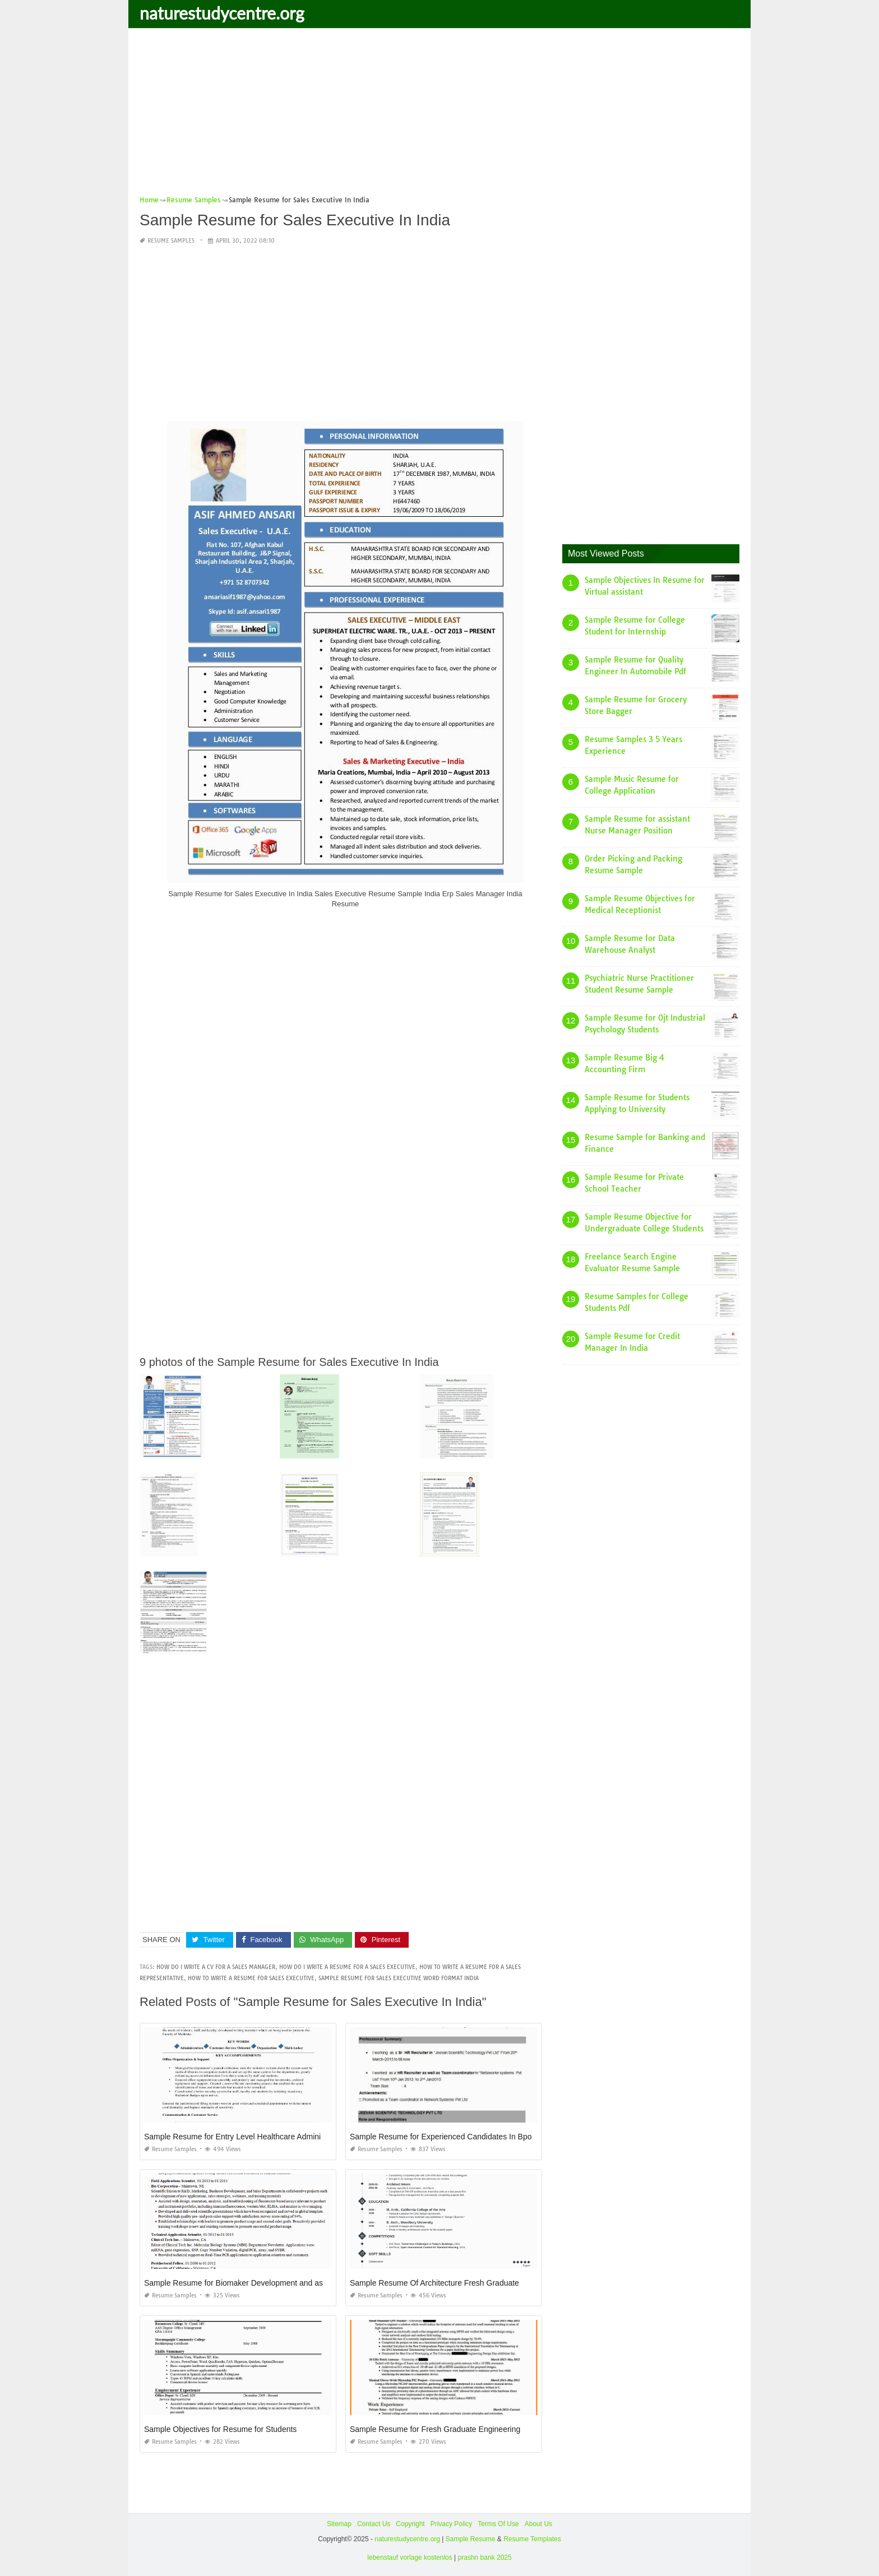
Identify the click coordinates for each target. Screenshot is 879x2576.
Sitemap (339, 2524)
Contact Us (373, 2524)
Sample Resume (471, 2539)
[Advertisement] (439, 114)
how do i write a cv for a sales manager (215, 1967)
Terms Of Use (498, 2524)
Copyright (410, 2524)
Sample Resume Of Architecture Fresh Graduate (434, 2282)
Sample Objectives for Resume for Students (220, 2429)
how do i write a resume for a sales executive (347, 1967)
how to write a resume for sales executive (251, 1978)
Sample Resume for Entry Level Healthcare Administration (245, 2136)
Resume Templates (532, 2539)
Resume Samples (171, 240)
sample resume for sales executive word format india (398, 1978)
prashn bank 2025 (485, 2557)
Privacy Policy (452, 2524)
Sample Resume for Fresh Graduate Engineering (435, 2429)
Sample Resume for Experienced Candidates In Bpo (441, 2136)
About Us (538, 2524)
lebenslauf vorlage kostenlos (409, 2557)
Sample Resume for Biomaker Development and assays (241, 2282)
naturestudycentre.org (222, 13)
